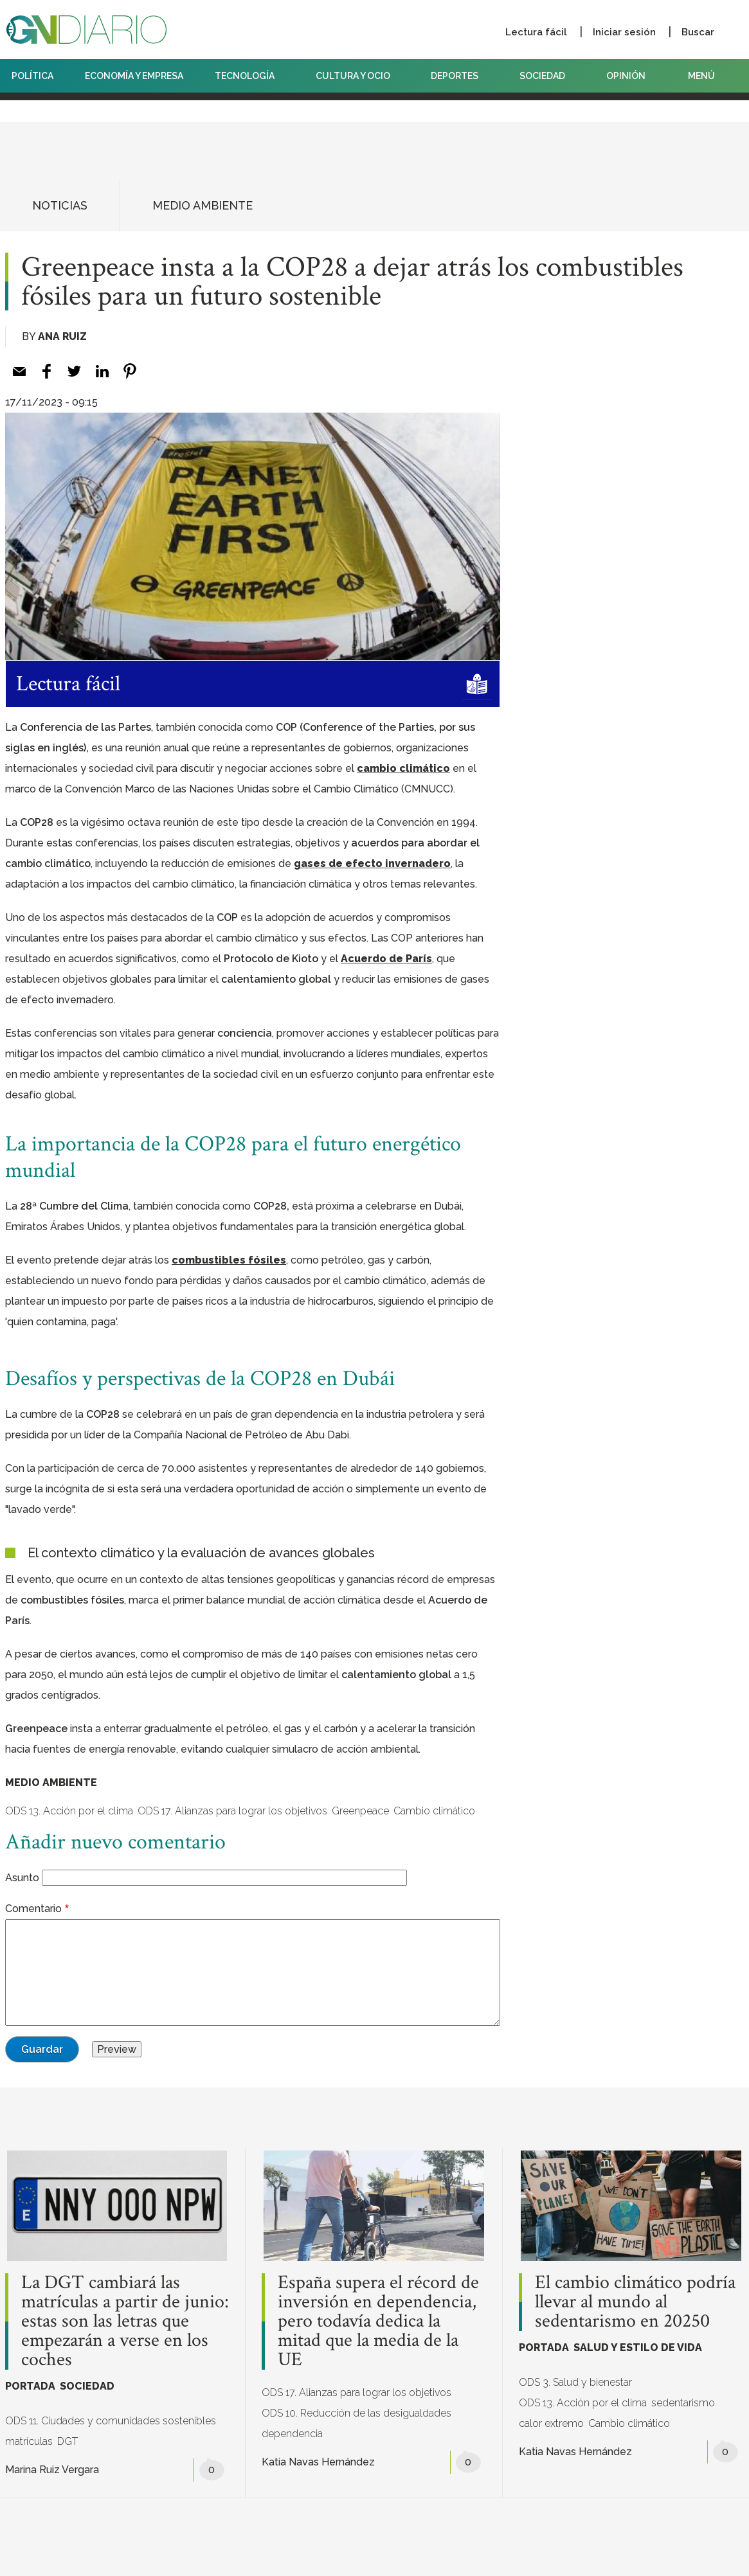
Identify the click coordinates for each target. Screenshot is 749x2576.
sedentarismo (683, 2403)
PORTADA (30, 2386)
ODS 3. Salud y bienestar (575, 2382)
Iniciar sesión (624, 32)
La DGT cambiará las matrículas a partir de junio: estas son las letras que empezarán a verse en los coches (125, 2321)
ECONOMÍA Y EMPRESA (134, 76)
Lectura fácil (536, 32)
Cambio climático (434, 1811)
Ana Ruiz (62, 336)
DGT (67, 2441)
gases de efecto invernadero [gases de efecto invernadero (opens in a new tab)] (372, 863)
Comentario (33, 1908)
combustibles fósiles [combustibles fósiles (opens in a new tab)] (229, 1260)
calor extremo (551, 2423)
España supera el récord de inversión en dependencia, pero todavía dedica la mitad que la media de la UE (378, 2321)
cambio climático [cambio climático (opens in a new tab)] (403, 768)
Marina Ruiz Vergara (52, 2470)
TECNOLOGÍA (249, 76)
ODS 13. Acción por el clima (69, 1811)
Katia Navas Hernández (318, 2462)
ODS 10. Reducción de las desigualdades (356, 2413)
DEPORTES (459, 76)
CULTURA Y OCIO (358, 76)
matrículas (29, 2441)
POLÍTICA (32, 76)
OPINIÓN (625, 76)
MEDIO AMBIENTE (202, 205)
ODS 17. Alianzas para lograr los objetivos (232, 1811)
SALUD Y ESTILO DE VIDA (637, 2347)
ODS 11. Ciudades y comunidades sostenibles (110, 2421)
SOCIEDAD (547, 76)
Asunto (22, 1878)
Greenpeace (360, 1811)
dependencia (292, 2434)
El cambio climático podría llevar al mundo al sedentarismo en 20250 (635, 2302)
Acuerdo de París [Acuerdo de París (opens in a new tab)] (386, 959)
